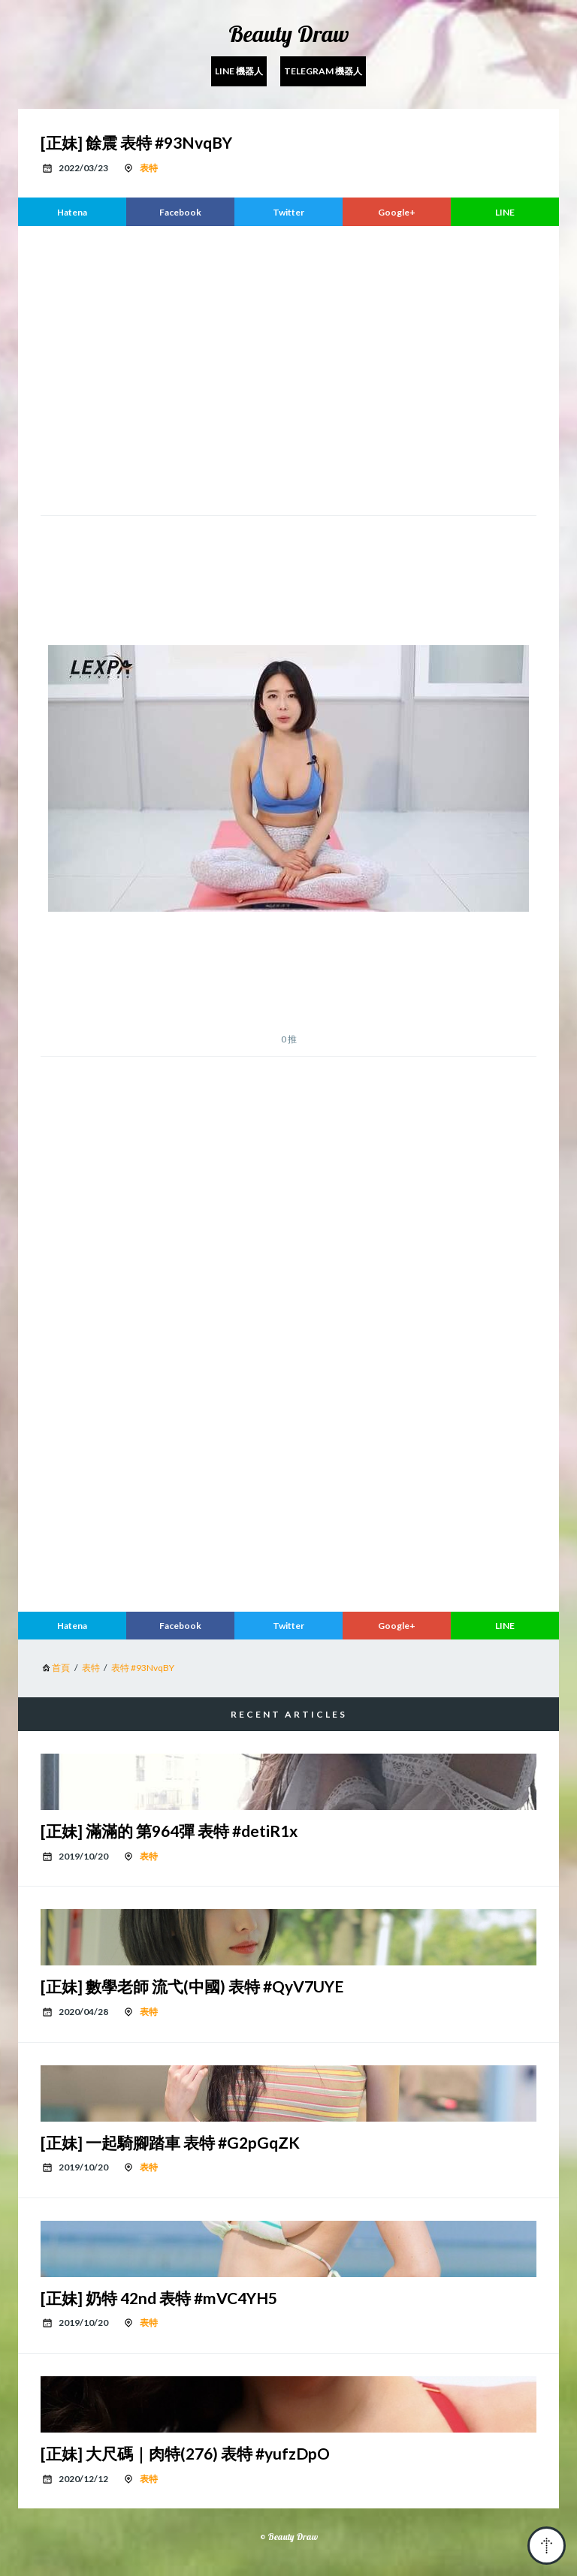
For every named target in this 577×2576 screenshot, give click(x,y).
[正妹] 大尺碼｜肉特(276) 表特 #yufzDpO (185, 2453)
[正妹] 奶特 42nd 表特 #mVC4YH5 (159, 2297)
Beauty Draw (288, 34)
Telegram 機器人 (323, 71)
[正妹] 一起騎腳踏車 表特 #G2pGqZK (170, 2142)
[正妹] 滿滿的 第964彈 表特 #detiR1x (169, 1830)
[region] (288, 369)
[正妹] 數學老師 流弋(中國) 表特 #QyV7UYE (192, 1986)
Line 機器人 (239, 71)
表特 (149, 167)
